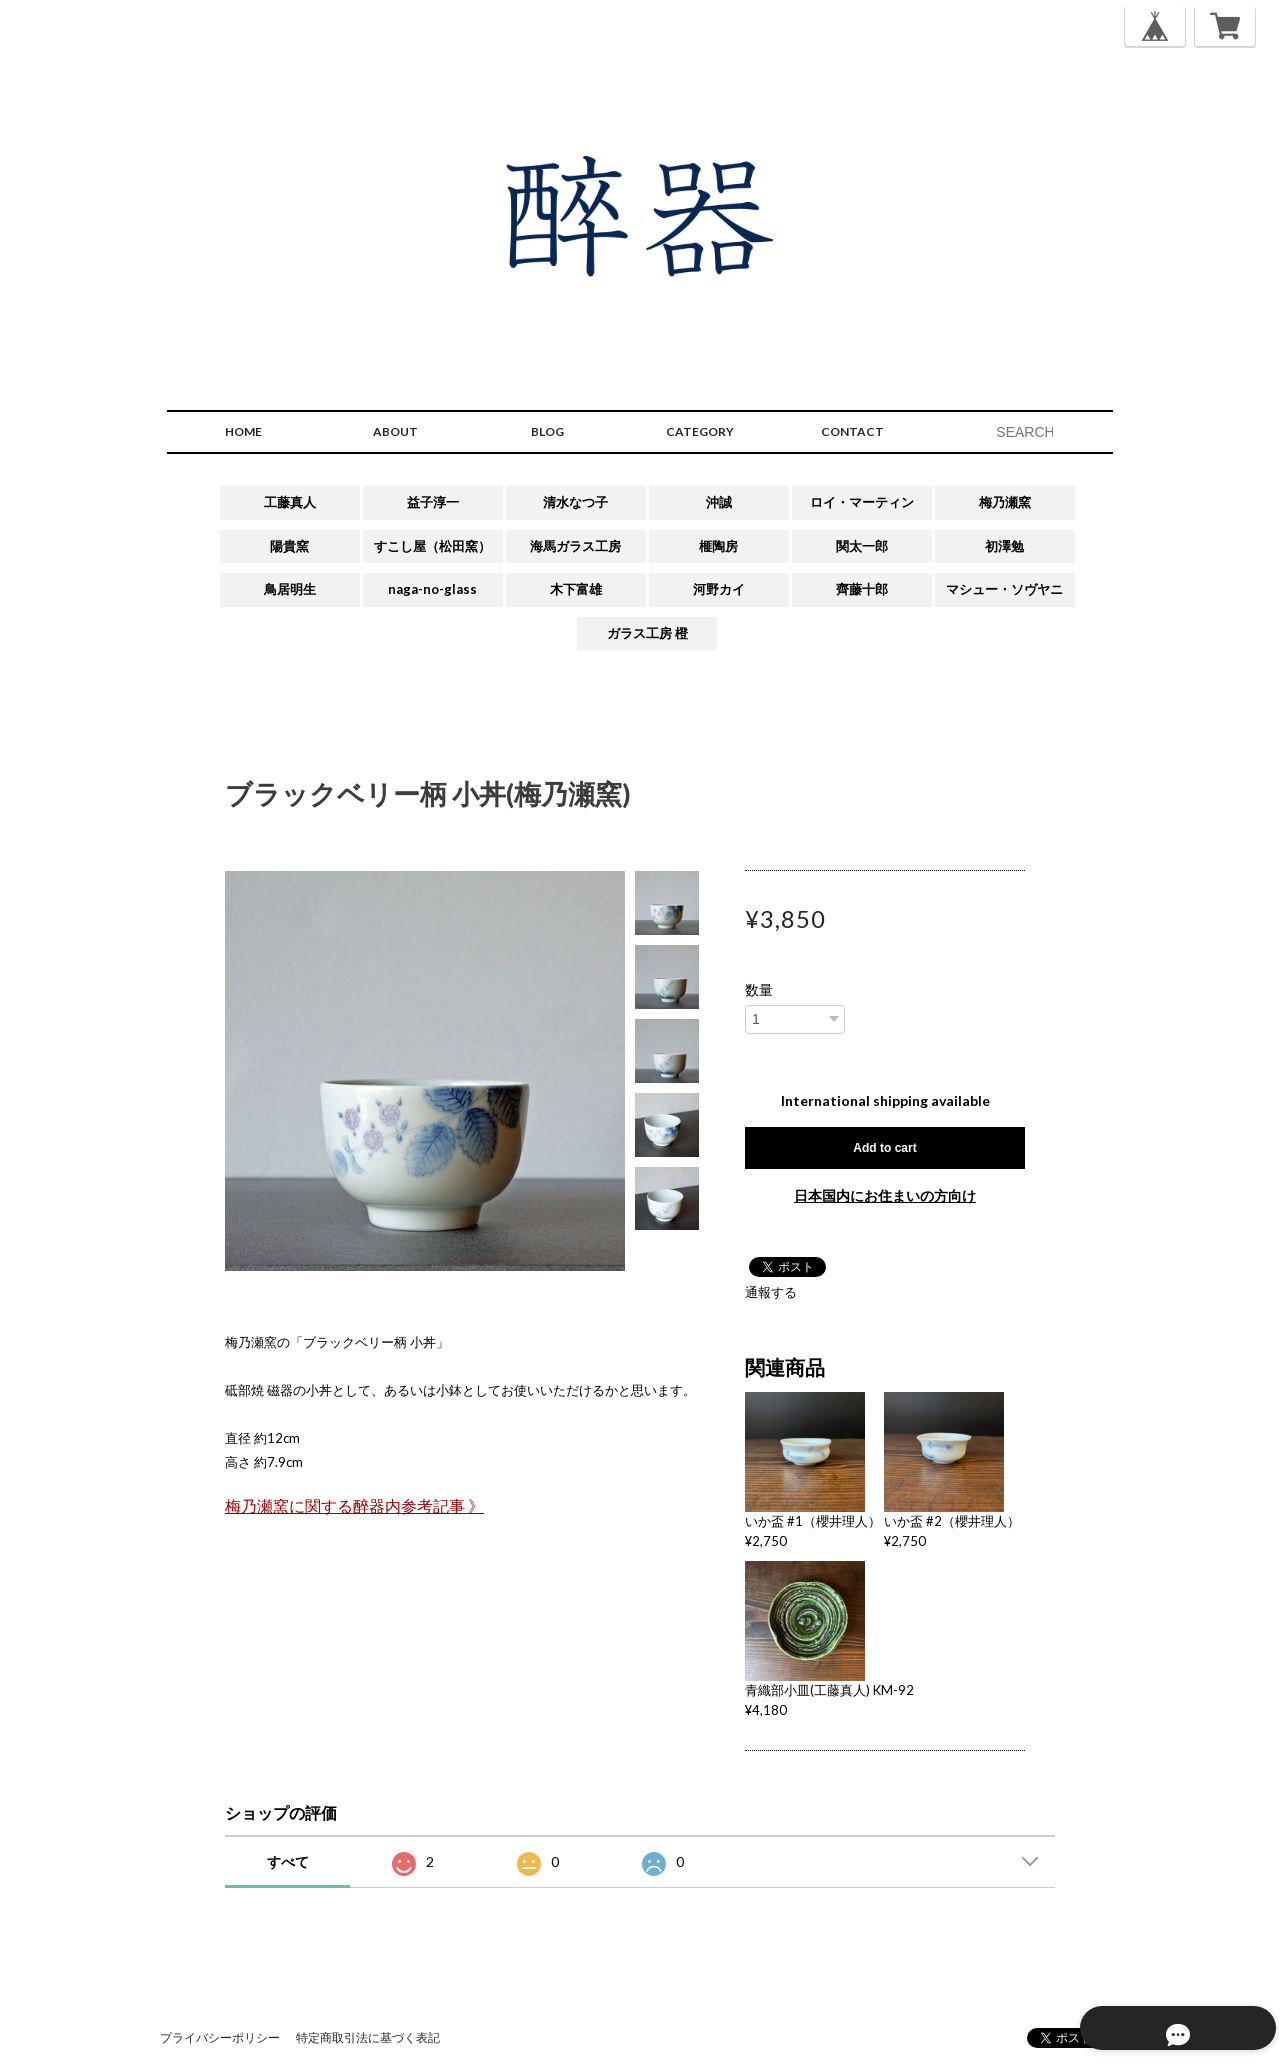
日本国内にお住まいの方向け (885, 1195)
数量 (759, 990)
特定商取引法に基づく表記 (368, 2037)
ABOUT (395, 431)
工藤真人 (290, 502)
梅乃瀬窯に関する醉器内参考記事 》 (354, 1506)
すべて (288, 1861)
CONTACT (852, 431)
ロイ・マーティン (862, 502)
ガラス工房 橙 (647, 633)
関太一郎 (862, 546)
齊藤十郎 (862, 589)
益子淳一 (433, 502)
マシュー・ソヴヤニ (1004, 589)
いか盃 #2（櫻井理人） (952, 1521)
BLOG (547, 431)
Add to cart (884, 1148)
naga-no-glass (432, 589)
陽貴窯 (289, 546)
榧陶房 (718, 546)
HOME (243, 431)
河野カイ (719, 589)
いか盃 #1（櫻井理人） (813, 1521)
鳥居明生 (290, 589)
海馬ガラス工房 (575, 546)
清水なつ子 (575, 502)
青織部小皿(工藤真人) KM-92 (829, 1690)
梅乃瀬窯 (1005, 502)
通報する (771, 1292)
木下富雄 (576, 589)
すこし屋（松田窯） (432, 546)
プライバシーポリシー (220, 2037)
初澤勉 (1004, 546)
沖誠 (719, 502)
